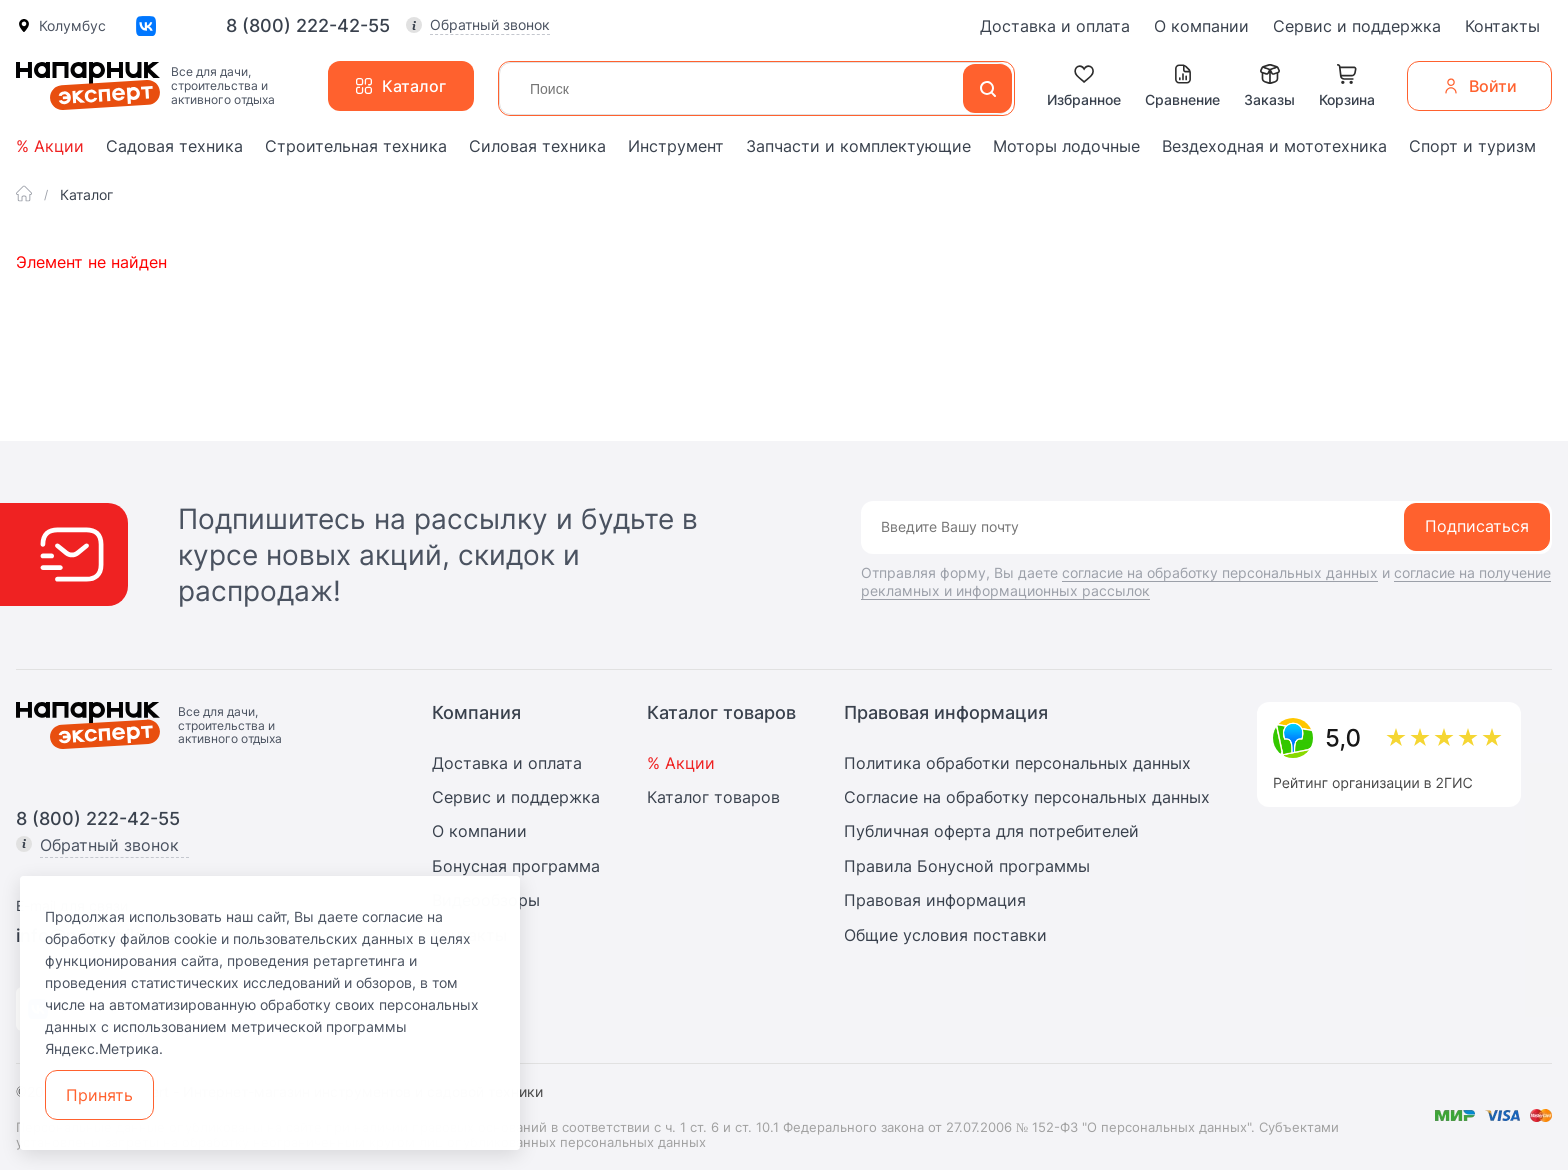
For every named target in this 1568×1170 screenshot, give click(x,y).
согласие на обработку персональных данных (1220, 572)
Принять (99, 1095)
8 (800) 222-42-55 (308, 26)
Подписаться (1477, 526)
